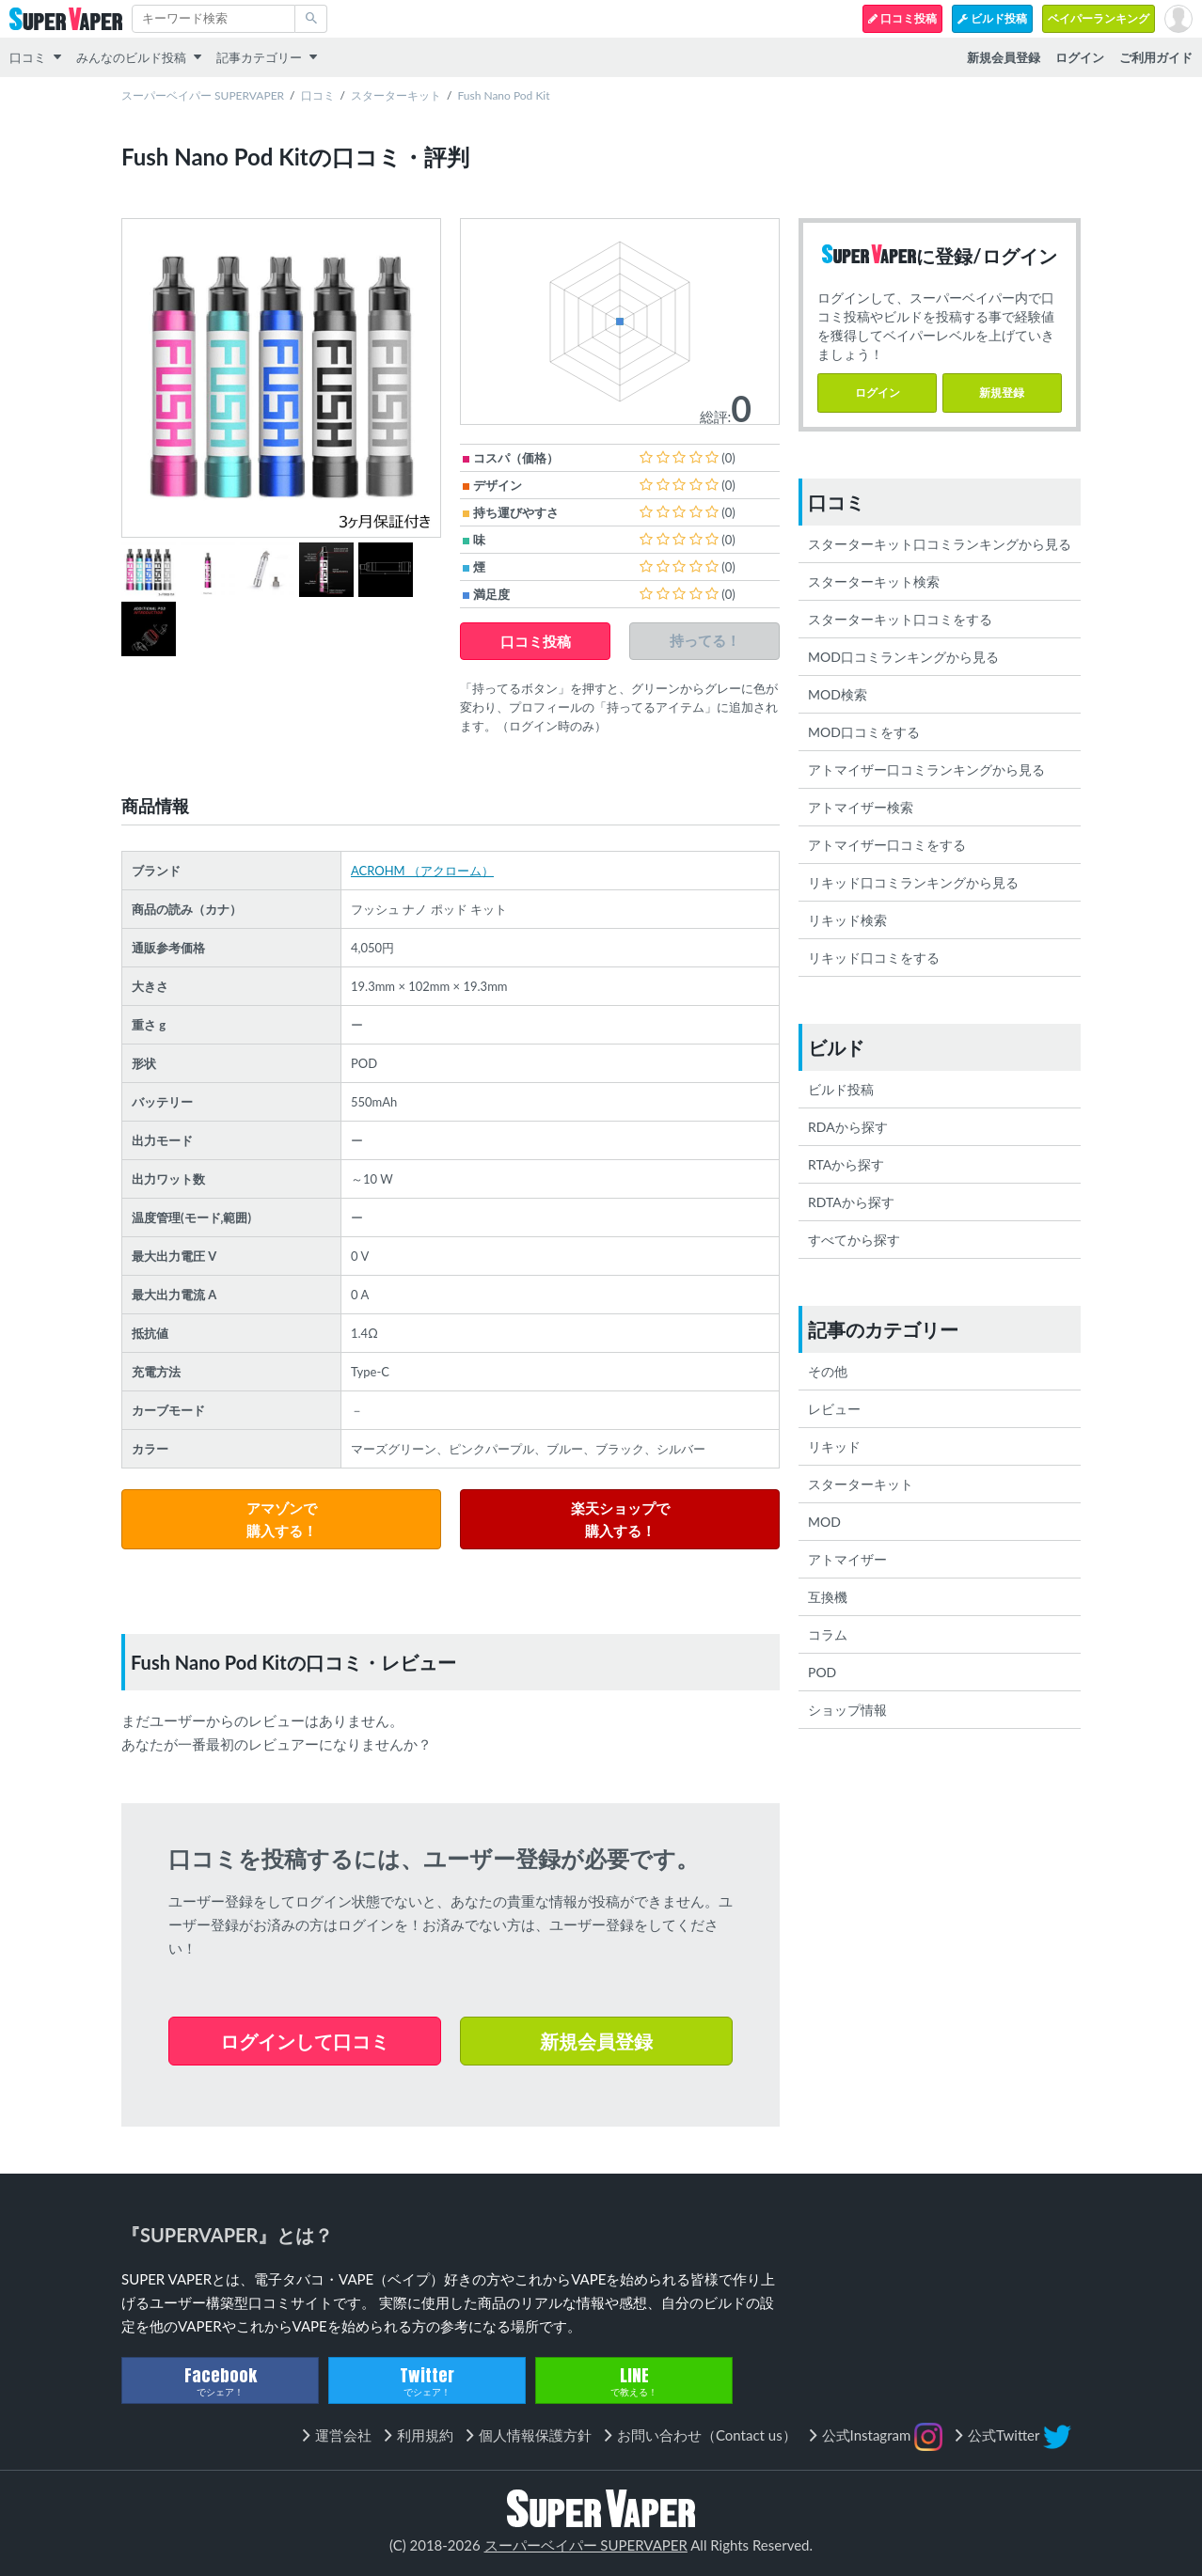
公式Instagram (882, 2437)
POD (822, 1672)
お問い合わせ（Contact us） (707, 2435)
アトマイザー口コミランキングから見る (926, 770)
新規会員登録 (596, 2041)
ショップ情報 (847, 1710)
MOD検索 (837, 694)
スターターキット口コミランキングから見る (939, 544)
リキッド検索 (847, 920)
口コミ (27, 57)
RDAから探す (848, 1127)
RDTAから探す (851, 1202)
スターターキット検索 (874, 581)
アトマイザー (847, 1559)
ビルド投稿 (992, 18)
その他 (827, 1371)
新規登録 (1001, 392)
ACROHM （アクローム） (422, 870)
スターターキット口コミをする (900, 619)
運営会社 (343, 2435)
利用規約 (425, 2435)
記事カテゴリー (259, 57)
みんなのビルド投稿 (131, 57)
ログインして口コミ (304, 2041)
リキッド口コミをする (874, 958)
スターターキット (396, 95)
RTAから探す (846, 1164)
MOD (824, 1522)
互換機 (827, 1597)
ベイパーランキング (1098, 18)
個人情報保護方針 (535, 2435)
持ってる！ (705, 641)
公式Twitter (1019, 2437)
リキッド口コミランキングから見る (913, 882)
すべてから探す (854, 1240)
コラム (827, 1634)
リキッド (834, 1446)
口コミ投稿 (902, 18)
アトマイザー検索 (860, 807)
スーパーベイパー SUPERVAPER (202, 95)
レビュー (834, 1409)
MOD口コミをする (864, 732)
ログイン (877, 392)
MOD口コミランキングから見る (903, 657)
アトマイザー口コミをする (887, 845)
